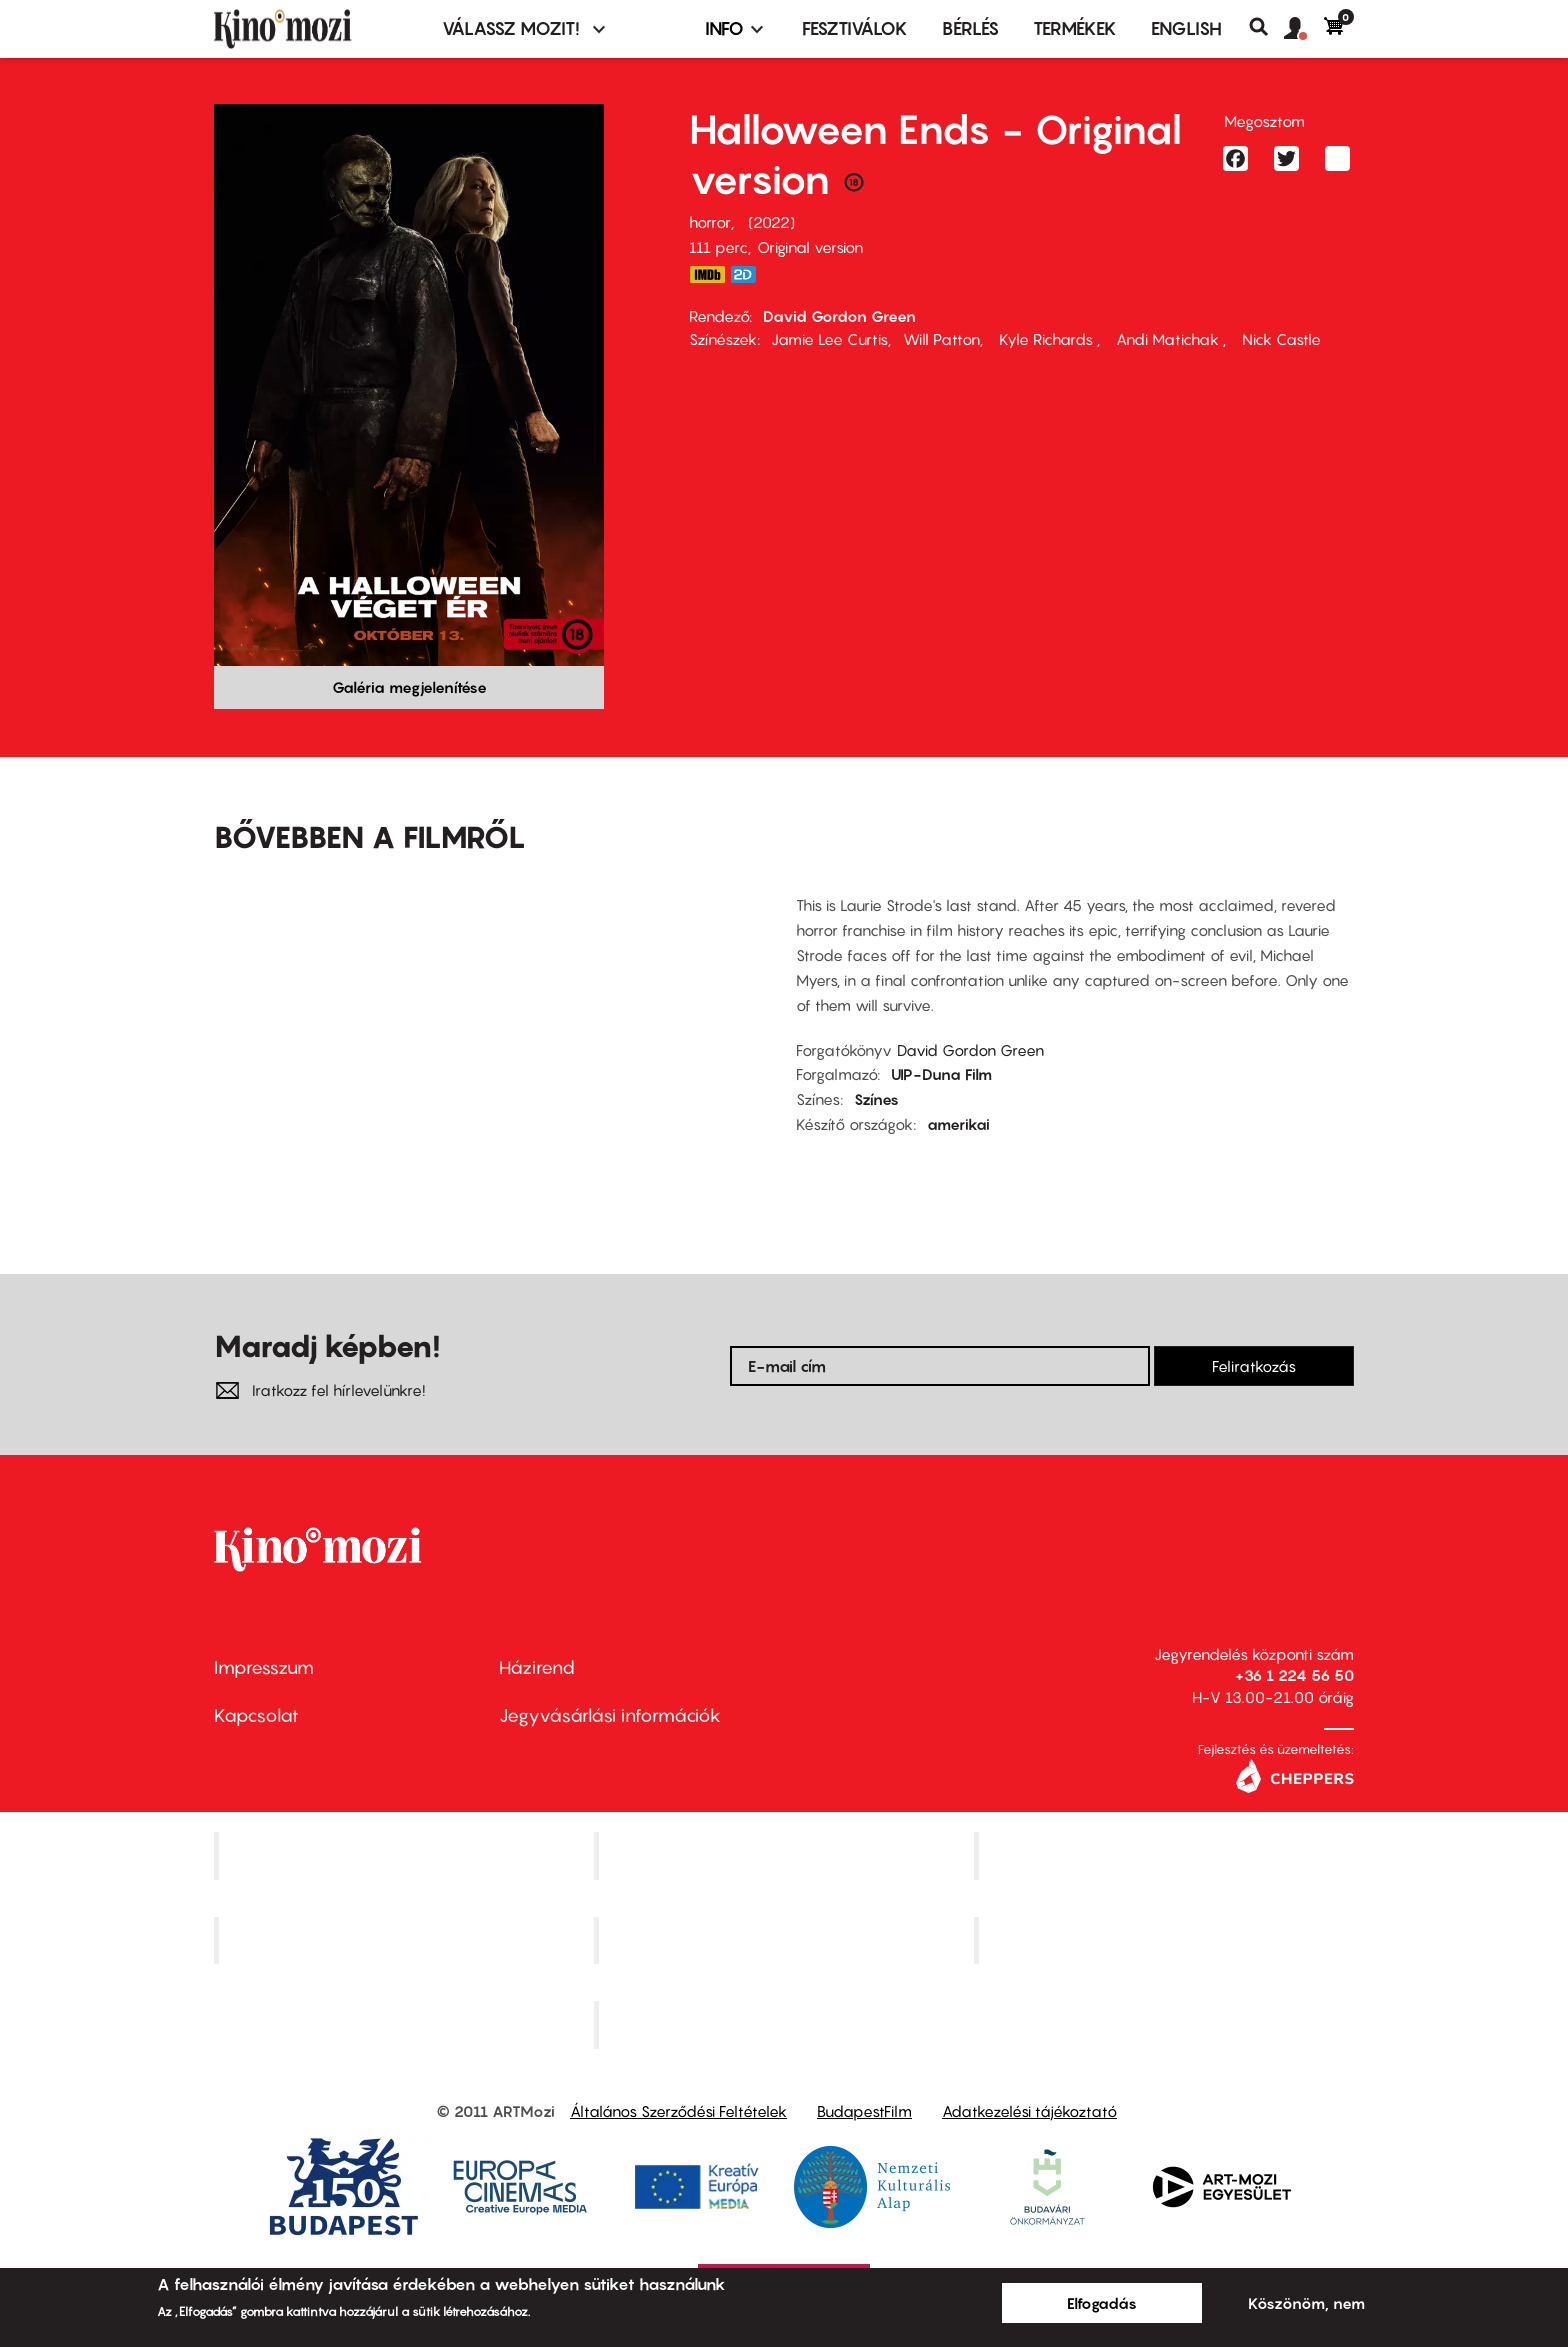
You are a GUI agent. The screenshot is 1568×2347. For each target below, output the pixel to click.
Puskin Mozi (406, 1940)
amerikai (958, 1124)
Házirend (537, 1667)
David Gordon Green (839, 316)
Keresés (1266, 27)
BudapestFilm (864, 2111)
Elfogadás (1102, 2303)
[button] (1304, 29)
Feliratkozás (1254, 1366)
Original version (810, 247)
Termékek (1075, 28)
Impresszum (264, 1667)
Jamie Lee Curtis (829, 339)
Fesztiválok (855, 28)
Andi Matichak (1167, 339)
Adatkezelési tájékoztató (1029, 2111)
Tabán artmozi (1166, 1940)
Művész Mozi (1166, 1855)
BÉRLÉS (970, 28)
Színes (876, 1099)
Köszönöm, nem (1306, 2303)
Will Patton (941, 339)
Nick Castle (1279, 339)
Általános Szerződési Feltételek (678, 2111)
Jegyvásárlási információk (610, 1715)
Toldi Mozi (786, 2025)
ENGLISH (1186, 28)
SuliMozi (786, 1940)
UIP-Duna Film (941, 1074)
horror (710, 222)
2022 (771, 222)
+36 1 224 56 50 (1294, 1675)
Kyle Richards (1046, 339)
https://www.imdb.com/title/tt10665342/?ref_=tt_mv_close (707, 274)
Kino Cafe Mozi (786, 1855)
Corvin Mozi (406, 1855)
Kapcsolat (256, 1715)
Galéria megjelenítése (409, 687)
